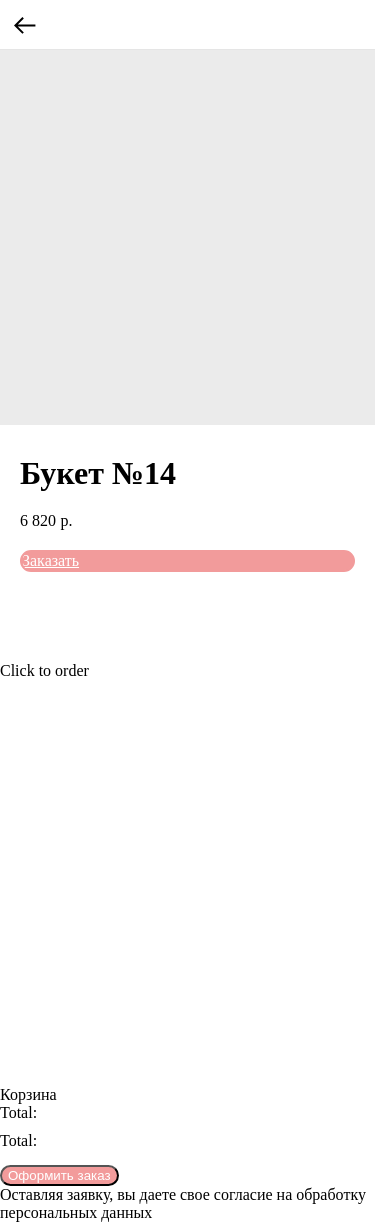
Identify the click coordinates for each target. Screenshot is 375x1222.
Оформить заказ (59, 1175)
